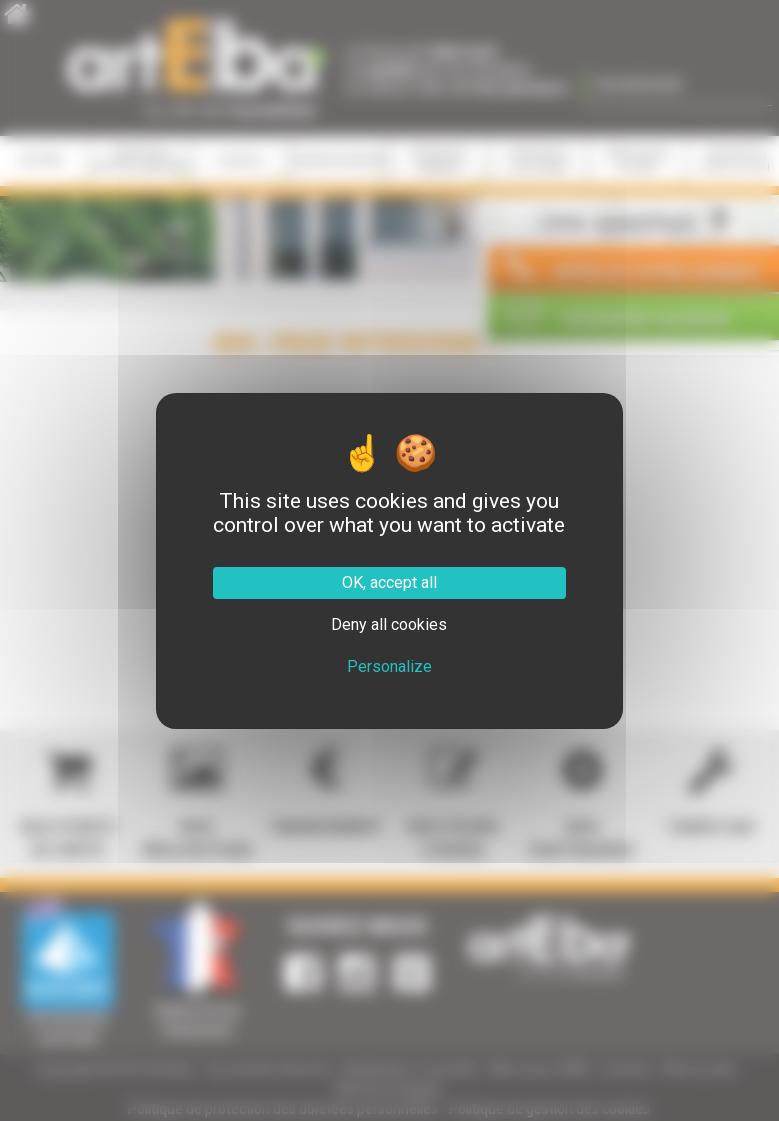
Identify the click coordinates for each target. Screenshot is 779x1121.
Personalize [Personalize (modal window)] (389, 666)
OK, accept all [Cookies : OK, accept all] (389, 582)
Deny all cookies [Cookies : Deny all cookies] (389, 624)
